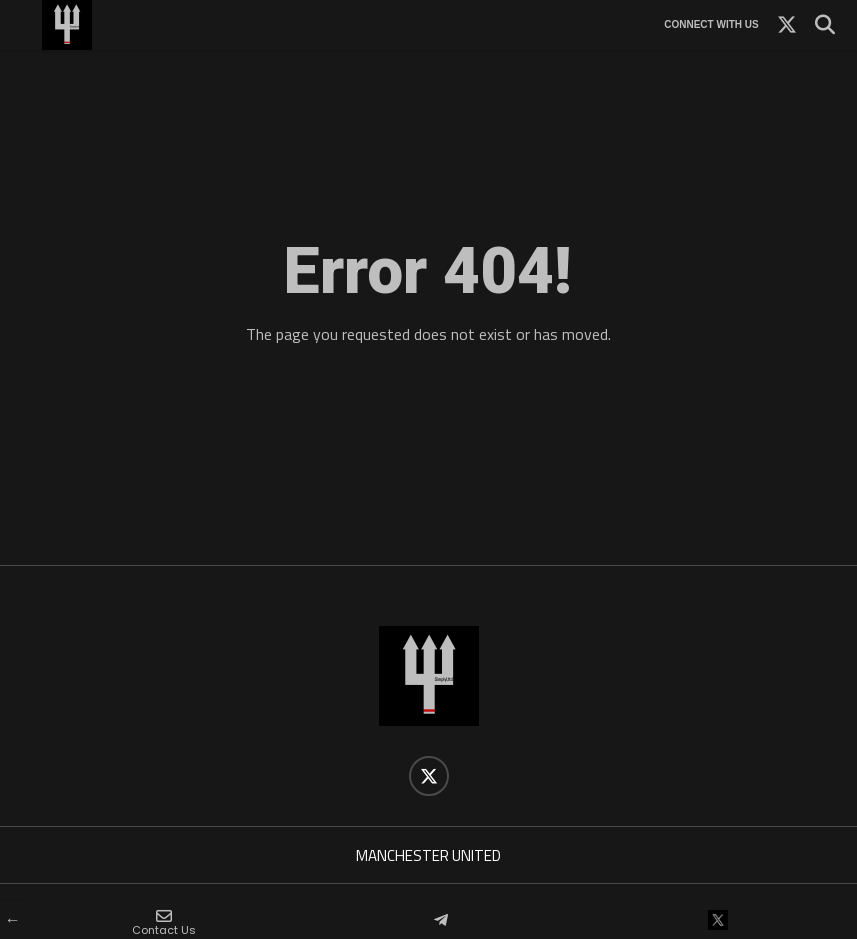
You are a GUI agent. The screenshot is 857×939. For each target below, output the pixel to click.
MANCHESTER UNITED (428, 855)
